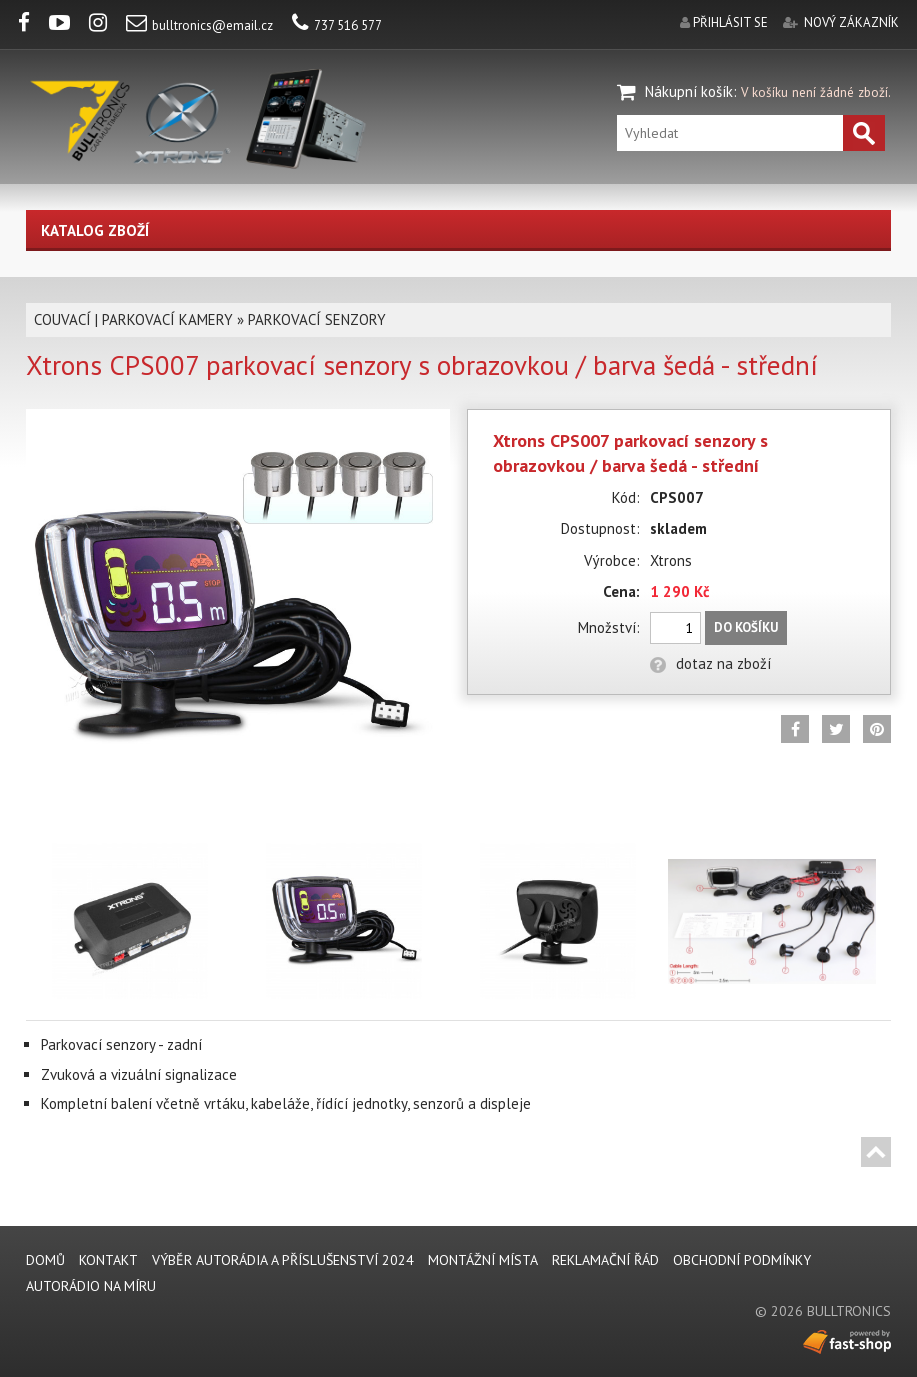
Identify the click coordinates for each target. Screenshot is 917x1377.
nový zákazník (851, 22)
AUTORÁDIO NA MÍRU (91, 1286)
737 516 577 (337, 25)
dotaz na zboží (710, 663)
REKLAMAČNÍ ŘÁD (605, 1260)
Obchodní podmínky (742, 1260)
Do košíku (746, 627)
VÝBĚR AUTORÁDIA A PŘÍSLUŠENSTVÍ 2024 (283, 1260)
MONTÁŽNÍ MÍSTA (483, 1260)
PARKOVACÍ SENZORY (317, 319)
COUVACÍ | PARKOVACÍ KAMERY (133, 319)
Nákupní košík (689, 91)
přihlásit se (730, 22)
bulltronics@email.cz (199, 25)
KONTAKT (108, 1260)
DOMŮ (45, 1260)
